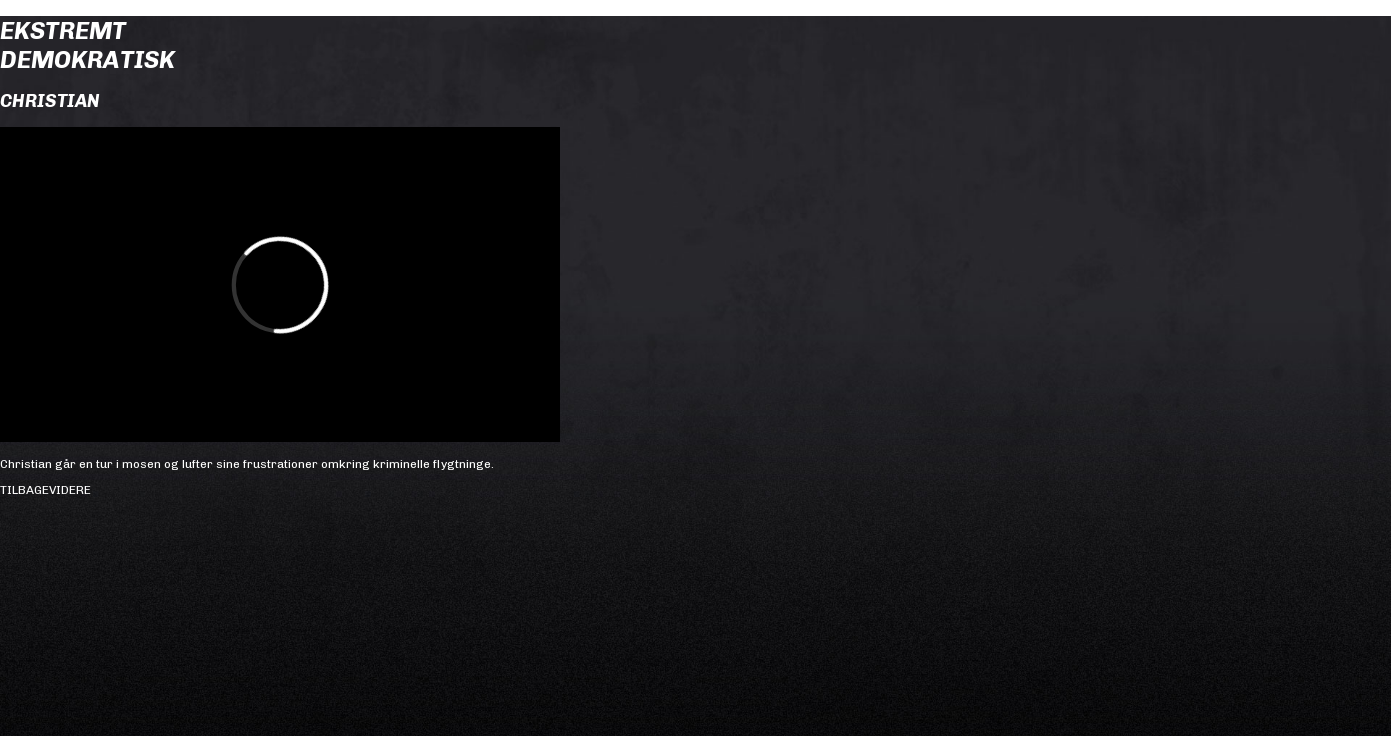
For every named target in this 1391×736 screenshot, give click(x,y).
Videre (70, 490)
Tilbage (24, 490)
